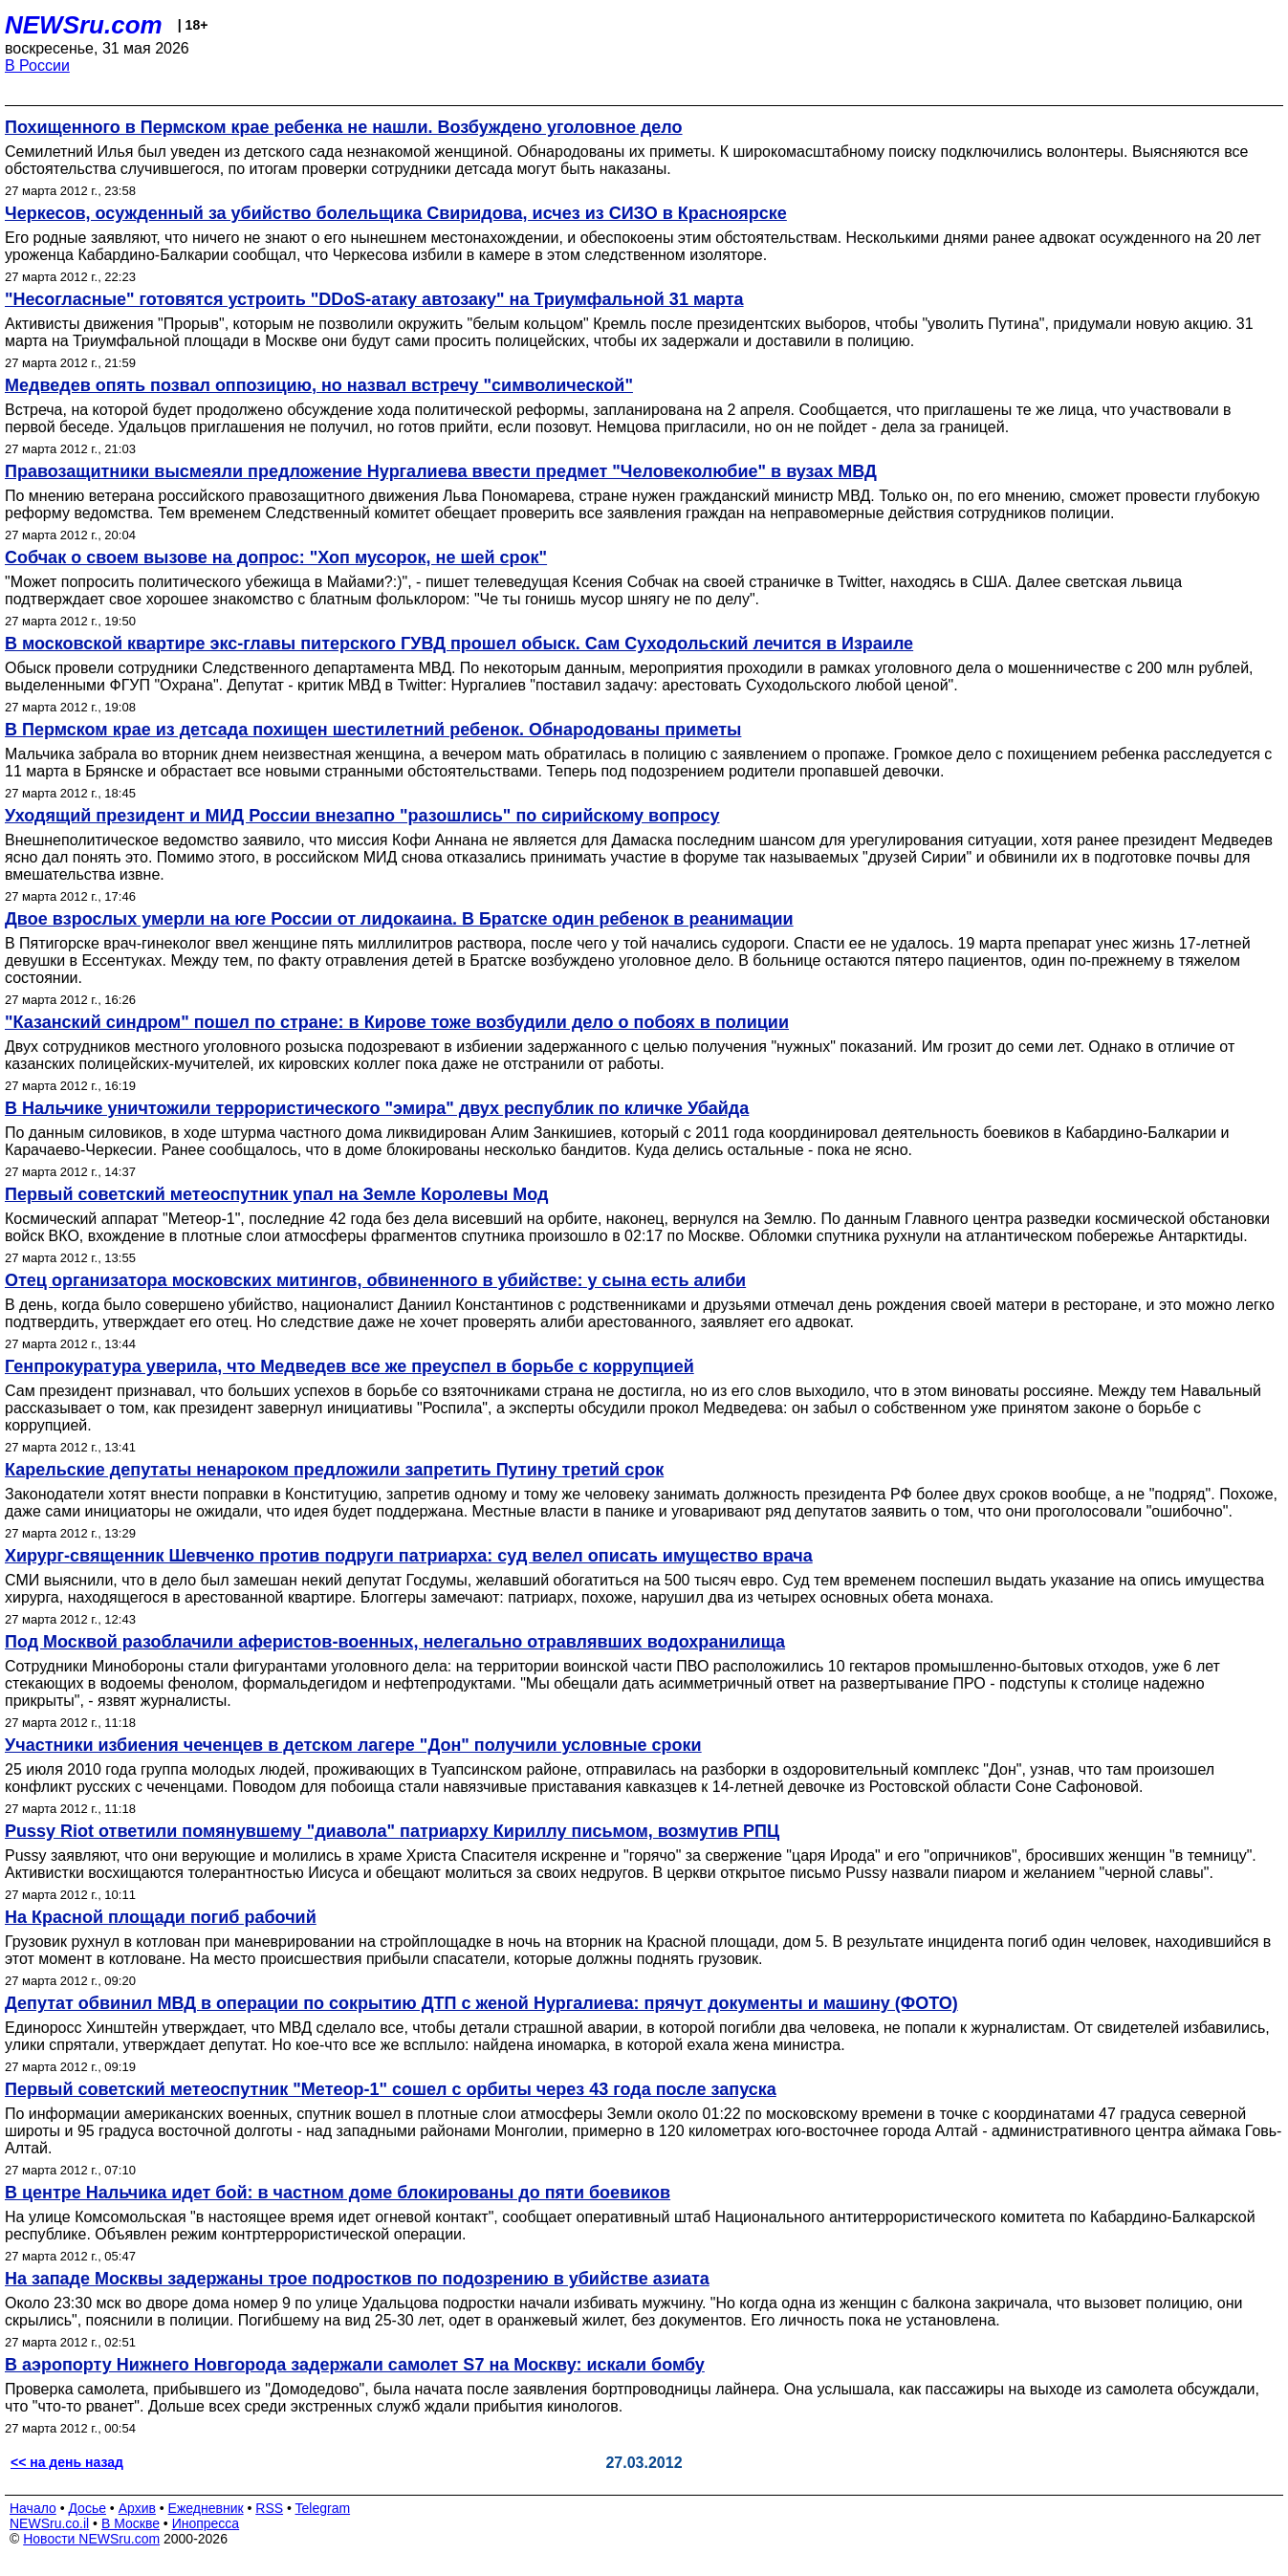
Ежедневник (206, 2508)
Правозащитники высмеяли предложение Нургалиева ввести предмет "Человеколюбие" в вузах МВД (441, 471)
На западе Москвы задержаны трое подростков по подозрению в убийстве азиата (357, 2278)
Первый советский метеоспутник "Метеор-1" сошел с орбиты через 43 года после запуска (390, 2089)
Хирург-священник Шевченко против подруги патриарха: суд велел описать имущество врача (409, 1555)
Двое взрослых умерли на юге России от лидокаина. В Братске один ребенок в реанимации (399, 918)
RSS (269, 2508)
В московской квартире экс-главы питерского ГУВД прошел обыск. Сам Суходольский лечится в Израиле (459, 643)
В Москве (130, 2523)
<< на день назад (67, 2462)
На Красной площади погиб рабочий (161, 1917)
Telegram (323, 2508)
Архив (137, 2508)
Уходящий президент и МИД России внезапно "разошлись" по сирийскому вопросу (362, 815)
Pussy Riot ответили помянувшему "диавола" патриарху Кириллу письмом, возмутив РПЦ (392, 1831)
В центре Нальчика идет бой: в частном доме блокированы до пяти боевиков (337, 2192)
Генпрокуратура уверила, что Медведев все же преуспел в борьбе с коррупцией (349, 1366)
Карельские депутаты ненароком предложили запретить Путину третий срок (334, 1469)
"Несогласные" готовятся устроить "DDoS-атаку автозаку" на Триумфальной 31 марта (374, 299)
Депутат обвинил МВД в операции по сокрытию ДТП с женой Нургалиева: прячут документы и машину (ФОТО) (481, 2003)
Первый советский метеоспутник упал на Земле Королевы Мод (276, 1194)
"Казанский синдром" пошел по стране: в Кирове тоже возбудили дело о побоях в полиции (397, 1022)
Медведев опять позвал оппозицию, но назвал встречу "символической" (319, 385)
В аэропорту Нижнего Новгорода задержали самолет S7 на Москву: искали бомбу (355, 2364)
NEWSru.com (84, 25)
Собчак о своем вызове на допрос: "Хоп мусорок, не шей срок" (276, 557)
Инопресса (206, 2523)
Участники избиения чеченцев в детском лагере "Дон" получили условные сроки (353, 1745)
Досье (87, 2508)
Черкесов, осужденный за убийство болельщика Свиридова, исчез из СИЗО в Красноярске (396, 213)
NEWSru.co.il (49, 2523)
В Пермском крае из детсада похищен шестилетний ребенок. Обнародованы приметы (373, 729)
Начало (33, 2508)
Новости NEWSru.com (91, 2538)
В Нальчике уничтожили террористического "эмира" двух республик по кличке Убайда (377, 1108)
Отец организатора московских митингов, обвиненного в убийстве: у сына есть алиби (375, 1280)
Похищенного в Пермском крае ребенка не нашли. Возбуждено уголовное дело (344, 127)
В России (37, 65)
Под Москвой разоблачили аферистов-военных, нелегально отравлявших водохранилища (395, 1641)
